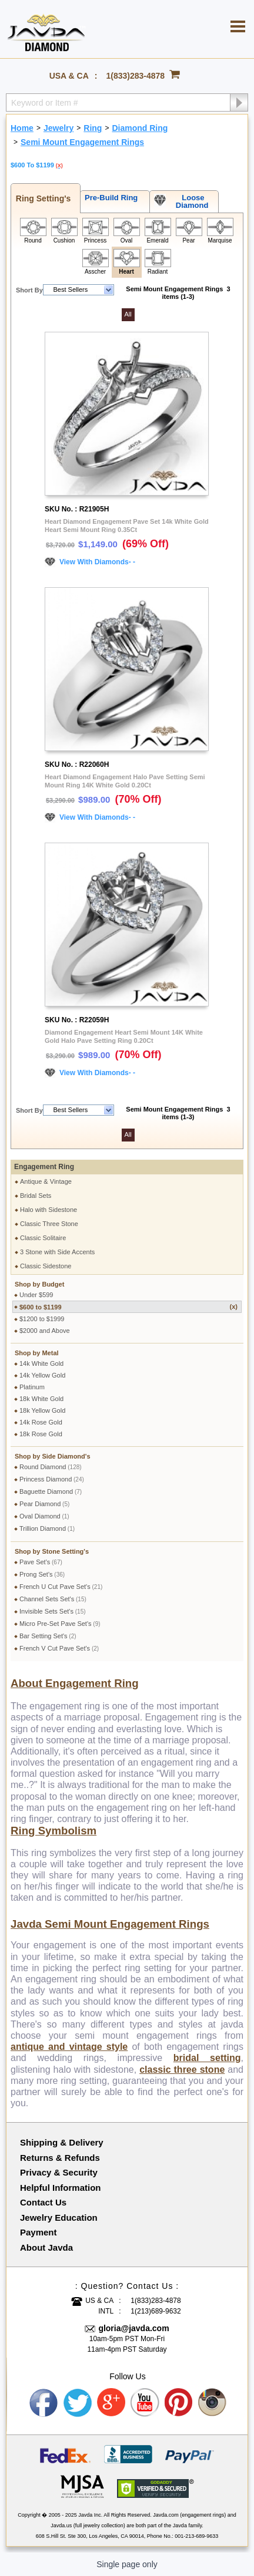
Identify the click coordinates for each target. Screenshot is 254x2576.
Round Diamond (50, 1466)
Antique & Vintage (46, 1181)
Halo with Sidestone (48, 1209)
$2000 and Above (44, 1330)
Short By (29, 290)
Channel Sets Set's (52, 1598)
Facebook (44, 2402)
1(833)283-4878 (135, 75)
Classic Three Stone (49, 1223)
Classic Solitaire (43, 1237)
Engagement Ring (44, 1167)
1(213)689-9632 (156, 2311)
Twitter (77, 2402)
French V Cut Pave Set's (59, 1648)
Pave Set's (40, 1561)
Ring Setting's (41, 198)
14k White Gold (41, 1363)
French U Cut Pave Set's (60, 1586)
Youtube (145, 2402)
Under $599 (36, 1294)
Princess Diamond (51, 1479)
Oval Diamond (44, 1516)
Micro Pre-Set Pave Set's (60, 1623)
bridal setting (207, 2058)
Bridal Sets (35, 1195)
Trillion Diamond (47, 1528)
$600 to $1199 (128, 1307)
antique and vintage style (69, 2047)
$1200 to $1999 (41, 1318)
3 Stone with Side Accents (57, 1251)
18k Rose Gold (40, 1433)
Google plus (111, 2402)
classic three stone (182, 2070)
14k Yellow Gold (42, 1375)
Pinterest (179, 2402)
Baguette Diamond (50, 1491)
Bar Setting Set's (47, 1635)
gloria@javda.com (133, 2328)
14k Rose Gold (40, 1422)
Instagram (213, 2402)
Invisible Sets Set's (52, 1611)
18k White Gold (41, 1398)
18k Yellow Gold (42, 1410)
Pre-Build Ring (109, 197)
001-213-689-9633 (196, 2536)
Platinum (32, 1386)
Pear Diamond (44, 1503)
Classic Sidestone (45, 1266)
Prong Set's (42, 1574)
